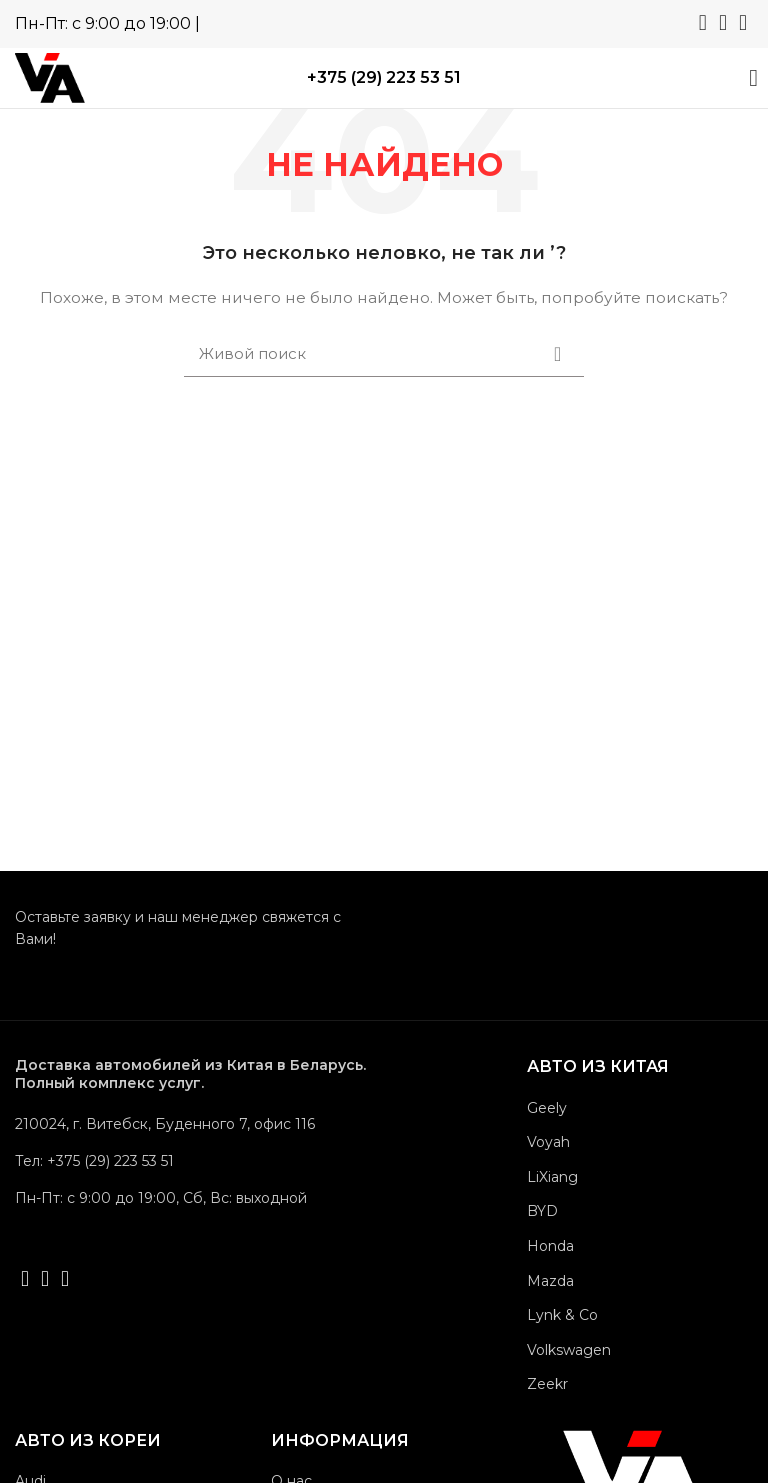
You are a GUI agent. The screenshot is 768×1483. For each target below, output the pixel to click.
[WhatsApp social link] (703, 23)
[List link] (192, 1161)
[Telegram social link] (723, 23)
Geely (547, 1108)
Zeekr (547, 1384)
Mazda (550, 1281)
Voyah (548, 1142)
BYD (542, 1211)
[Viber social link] (743, 23)
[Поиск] (384, 354)
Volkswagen (569, 1350)
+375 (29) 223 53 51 (384, 77)
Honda (550, 1246)
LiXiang (552, 1177)
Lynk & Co (562, 1315)
